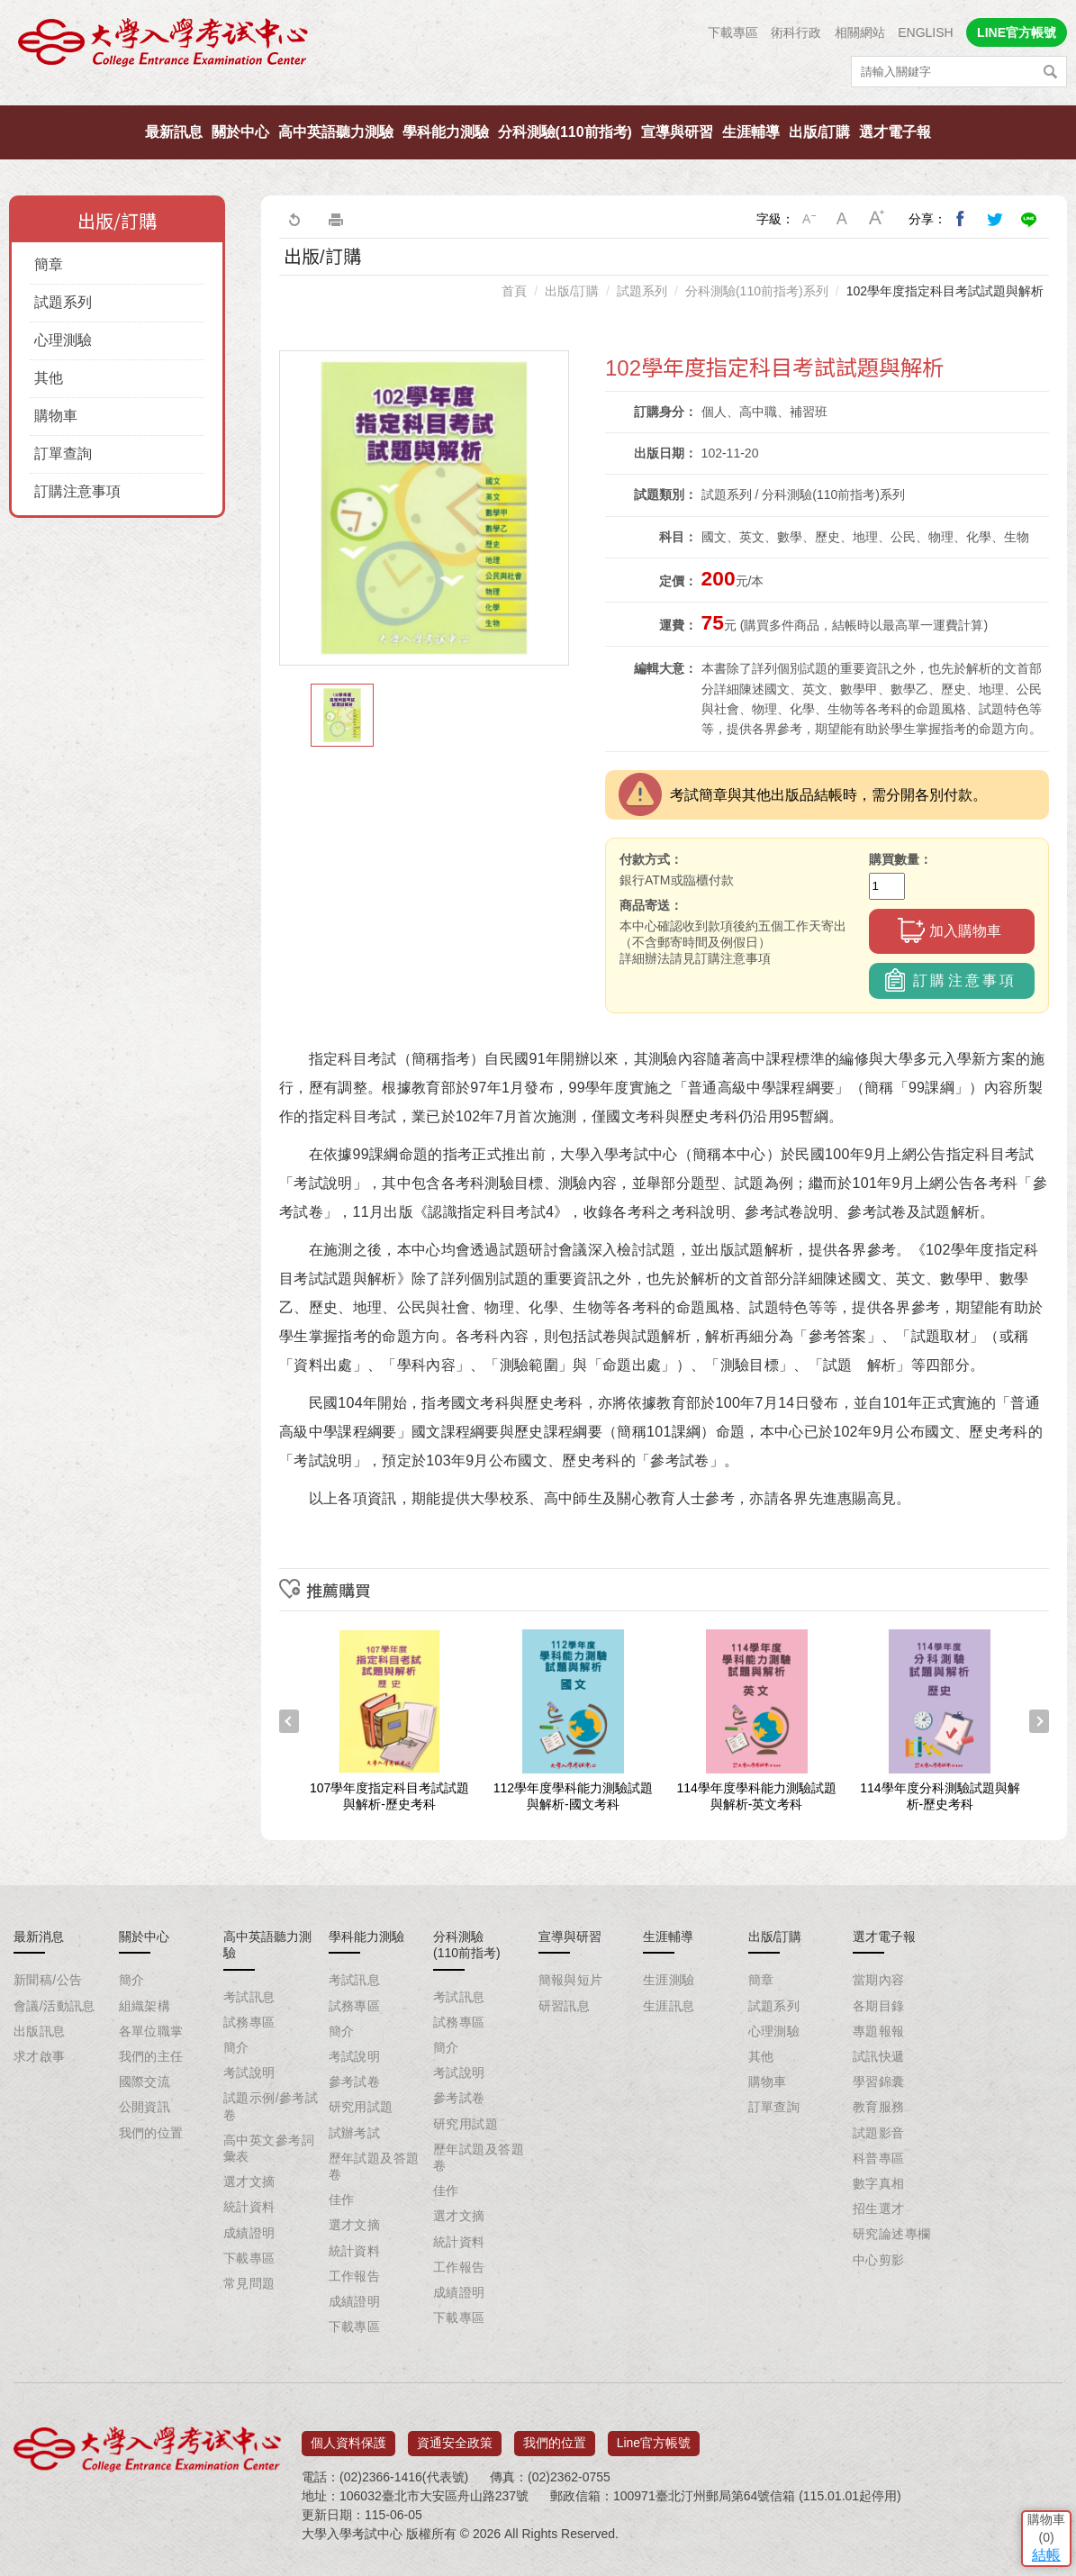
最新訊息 (174, 132)
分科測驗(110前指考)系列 (756, 291)
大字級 (877, 218)
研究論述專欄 (892, 2234)
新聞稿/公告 (48, 1980)
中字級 (842, 218)
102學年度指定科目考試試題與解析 (945, 291)
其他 (48, 377)
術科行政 (796, 32)
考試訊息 (249, 1997)
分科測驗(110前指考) (565, 132)
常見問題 (249, 2283)
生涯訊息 (669, 2006)
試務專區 (249, 2022)
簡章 (48, 264)
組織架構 (145, 2006)
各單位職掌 (151, 2031)
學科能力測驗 (445, 132)
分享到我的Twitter (995, 218)
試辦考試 (355, 2133)
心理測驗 (63, 340)
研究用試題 (361, 2107)
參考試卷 (355, 2081)
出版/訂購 (819, 132)
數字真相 (879, 2183)
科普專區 (879, 2158)
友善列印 (335, 218)
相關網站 (860, 32)
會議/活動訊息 (54, 2006)
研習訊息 (564, 2006)
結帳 (1035, 2444)
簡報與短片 (570, 1980)
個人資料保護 (348, 2436)
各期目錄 (879, 2006)
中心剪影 (879, 2260)
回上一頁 (293, 218)
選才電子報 (895, 132)
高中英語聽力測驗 (335, 132)
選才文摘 (249, 2181)
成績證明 (249, 2233)
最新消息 (39, 1936)
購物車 (55, 415)
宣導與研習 (677, 132)
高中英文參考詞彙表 (268, 2148)
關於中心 (240, 132)
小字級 (808, 218)
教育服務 (879, 2107)
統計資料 (249, 2207)
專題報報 (879, 2031)
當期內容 (879, 1980)
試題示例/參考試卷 (270, 2106)
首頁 (514, 291)
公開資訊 (145, 2107)
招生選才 (879, 2208)
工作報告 (355, 2276)
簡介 (132, 1980)
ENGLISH (925, 32)
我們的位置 (151, 2133)
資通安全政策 (455, 2436)
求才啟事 (40, 2056)
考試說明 (249, 2072)
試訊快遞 (879, 2056)
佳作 (342, 2199)
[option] (424, 508)
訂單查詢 (63, 453)
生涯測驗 (669, 1980)
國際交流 (145, 2081)
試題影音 (879, 2133)
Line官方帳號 (654, 2436)
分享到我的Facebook (960, 218)
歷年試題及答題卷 (374, 2166)
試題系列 (63, 302)
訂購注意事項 (77, 491)
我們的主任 (151, 2056)
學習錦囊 (879, 2081)
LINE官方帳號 (1016, 32)
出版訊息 (40, 2031)
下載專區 (733, 32)
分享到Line (1029, 218)
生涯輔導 (751, 132)
